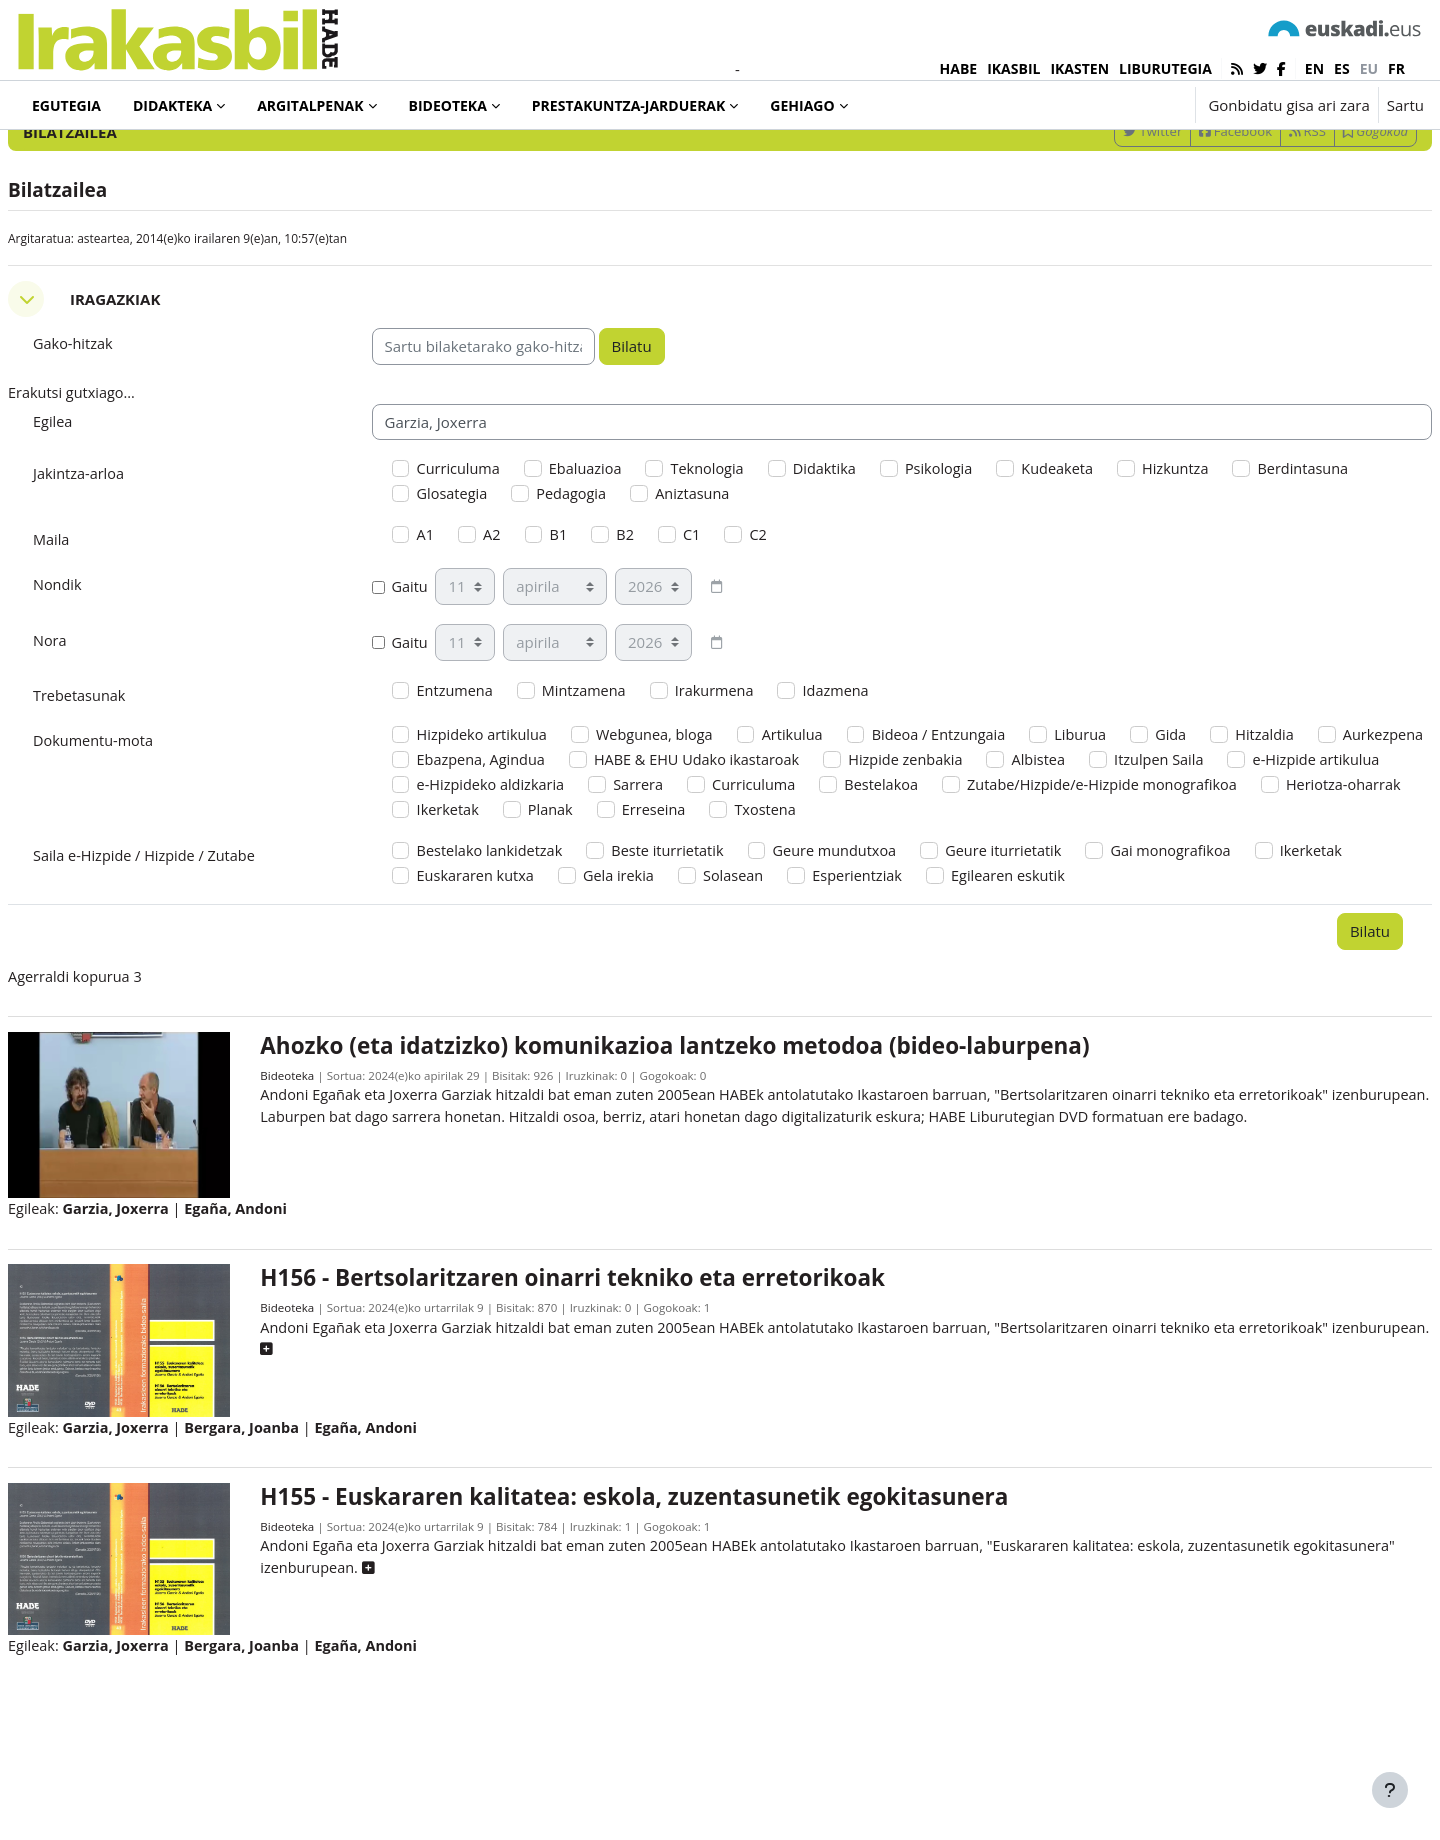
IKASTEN (1079, 68)
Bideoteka (320, 1177)
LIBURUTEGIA (1165, 68)
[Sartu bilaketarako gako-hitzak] (1210, 159)
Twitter (1104, 213)
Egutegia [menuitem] (66, 105)
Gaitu (425, 675)
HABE (959, 68)
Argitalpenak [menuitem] (310, 105)
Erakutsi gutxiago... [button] (122, 476)
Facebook (1187, 213)
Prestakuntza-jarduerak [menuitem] (629, 105)
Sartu (1405, 105)
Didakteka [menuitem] (172, 105)
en (1314, 68)
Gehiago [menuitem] (802, 105)
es (1342, 68)
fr (1396, 68)
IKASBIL (1013, 68)
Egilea (101, 505)
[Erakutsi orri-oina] (1390, 1790)
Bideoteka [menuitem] (448, 105)
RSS (1259, 213)
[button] (1117, 105)
